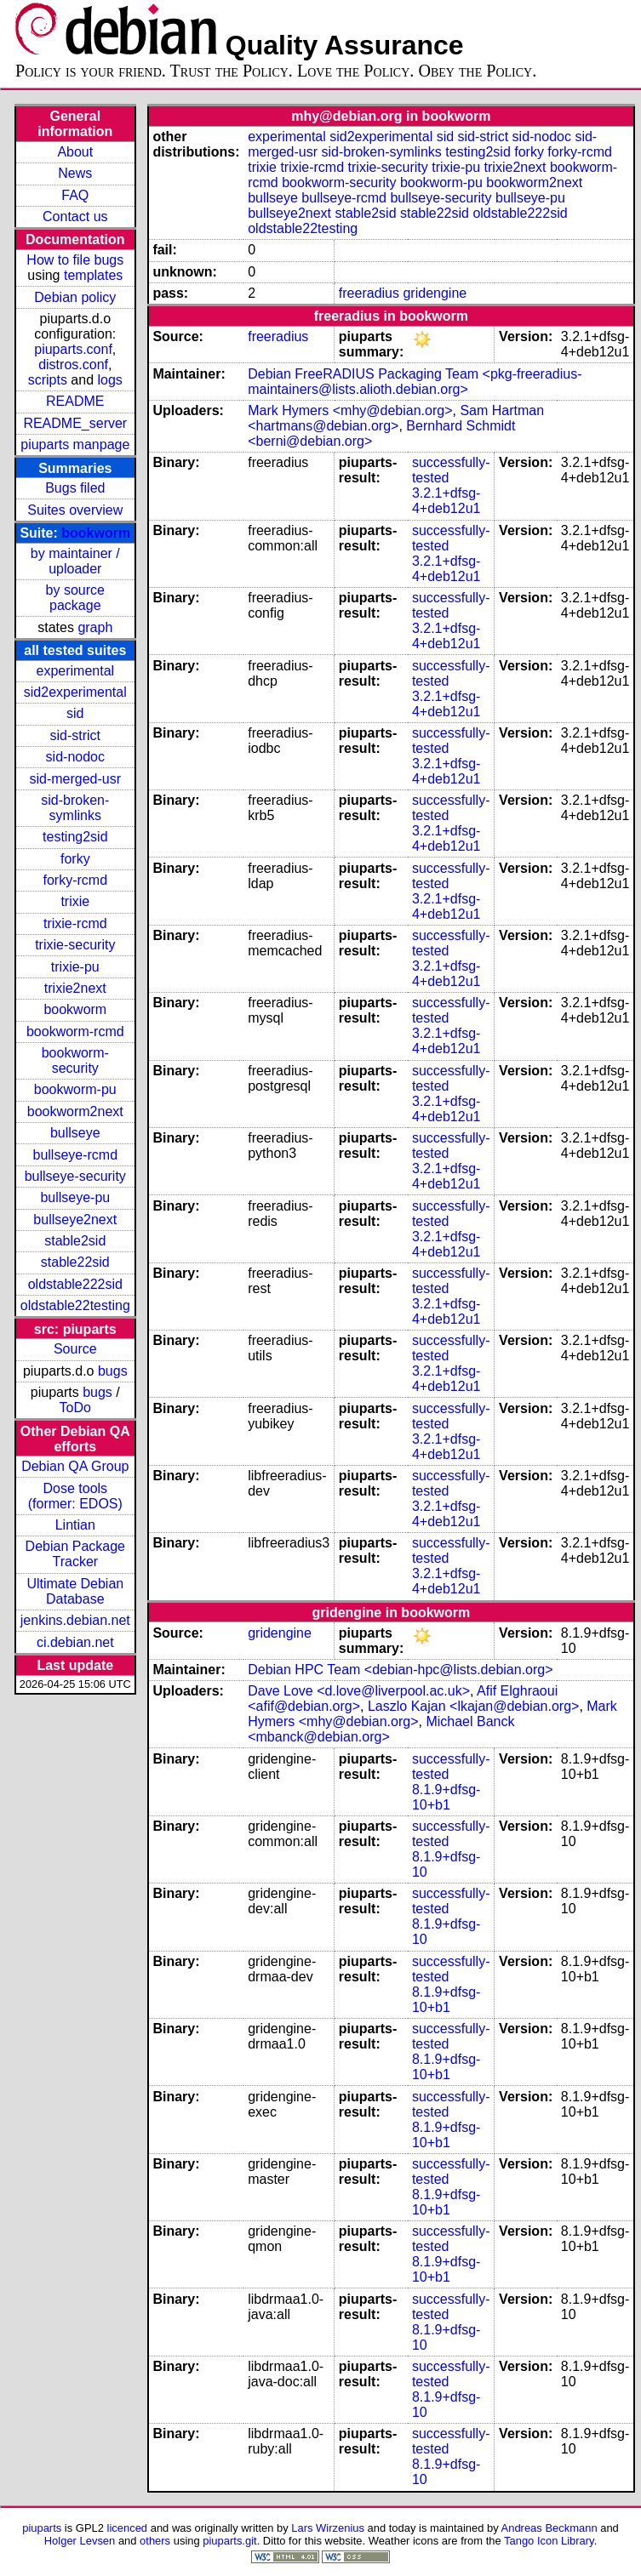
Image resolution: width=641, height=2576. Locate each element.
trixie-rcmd (75, 923)
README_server (75, 423)
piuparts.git (229, 2540)
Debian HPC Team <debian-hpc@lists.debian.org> (400, 1669)
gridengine (434, 293)
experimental (75, 671)
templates (93, 275)
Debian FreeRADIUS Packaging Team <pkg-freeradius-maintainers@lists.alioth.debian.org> (414, 381)
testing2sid (75, 836)
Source (75, 1349)
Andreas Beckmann (549, 2528)
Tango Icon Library (549, 2540)
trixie (74, 901)
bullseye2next (75, 1219)
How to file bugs (74, 260)
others (155, 2540)
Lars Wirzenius (327, 2528)
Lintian (75, 1525)
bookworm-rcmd (75, 1031)
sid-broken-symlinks (75, 808)
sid (74, 713)
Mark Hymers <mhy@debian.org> (350, 410)
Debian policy (75, 297)
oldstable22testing (75, 1305)
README (75, 401)
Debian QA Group (75, 1466)
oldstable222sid (75, 1284)
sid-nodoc (75, 756)
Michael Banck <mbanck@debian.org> (381, 1729)
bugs (113, 1371)
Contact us (75, 216)
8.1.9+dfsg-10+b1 (446, 1797)
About (75, 152)
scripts (47, 380)
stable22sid (75, 1262)
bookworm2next (75, 1111)
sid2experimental (75, 692)
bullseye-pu (75, 1197)
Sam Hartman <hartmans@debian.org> (396, 418)
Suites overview (75, 510)
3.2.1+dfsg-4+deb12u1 (446, 501)
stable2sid (75, 1241)
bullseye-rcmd (74, 1155)
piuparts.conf (73, 349)
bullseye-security (75, 1176)
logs (110, 380)
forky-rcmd (75, 880)
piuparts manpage (74, 444)
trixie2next (75, 988)
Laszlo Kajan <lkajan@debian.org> (473, 1706)
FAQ (75, 195)
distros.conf (73, 364)
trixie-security (75, 945)
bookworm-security (75, 1060)
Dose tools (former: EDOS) (75, 1496)
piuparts (41, 2528)
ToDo (75, 1407)
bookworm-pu (75, 1089)
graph (94, 627)
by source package (75, 598)
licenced (127, 2528)
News (75, 173)
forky (75, 859)
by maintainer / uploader (75, 561)
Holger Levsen (80, 2540)
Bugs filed (75, 488)
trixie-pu (75, 967)
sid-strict (75, 735)
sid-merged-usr (75, 779)
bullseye (75, 1133)
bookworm (95, 533)
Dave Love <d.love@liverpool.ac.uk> (359, 1691)
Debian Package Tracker (75, 1554)
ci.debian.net (75, 1642)
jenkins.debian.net (75, 1620)
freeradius (369, 293)
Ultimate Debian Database (74, 1591)
